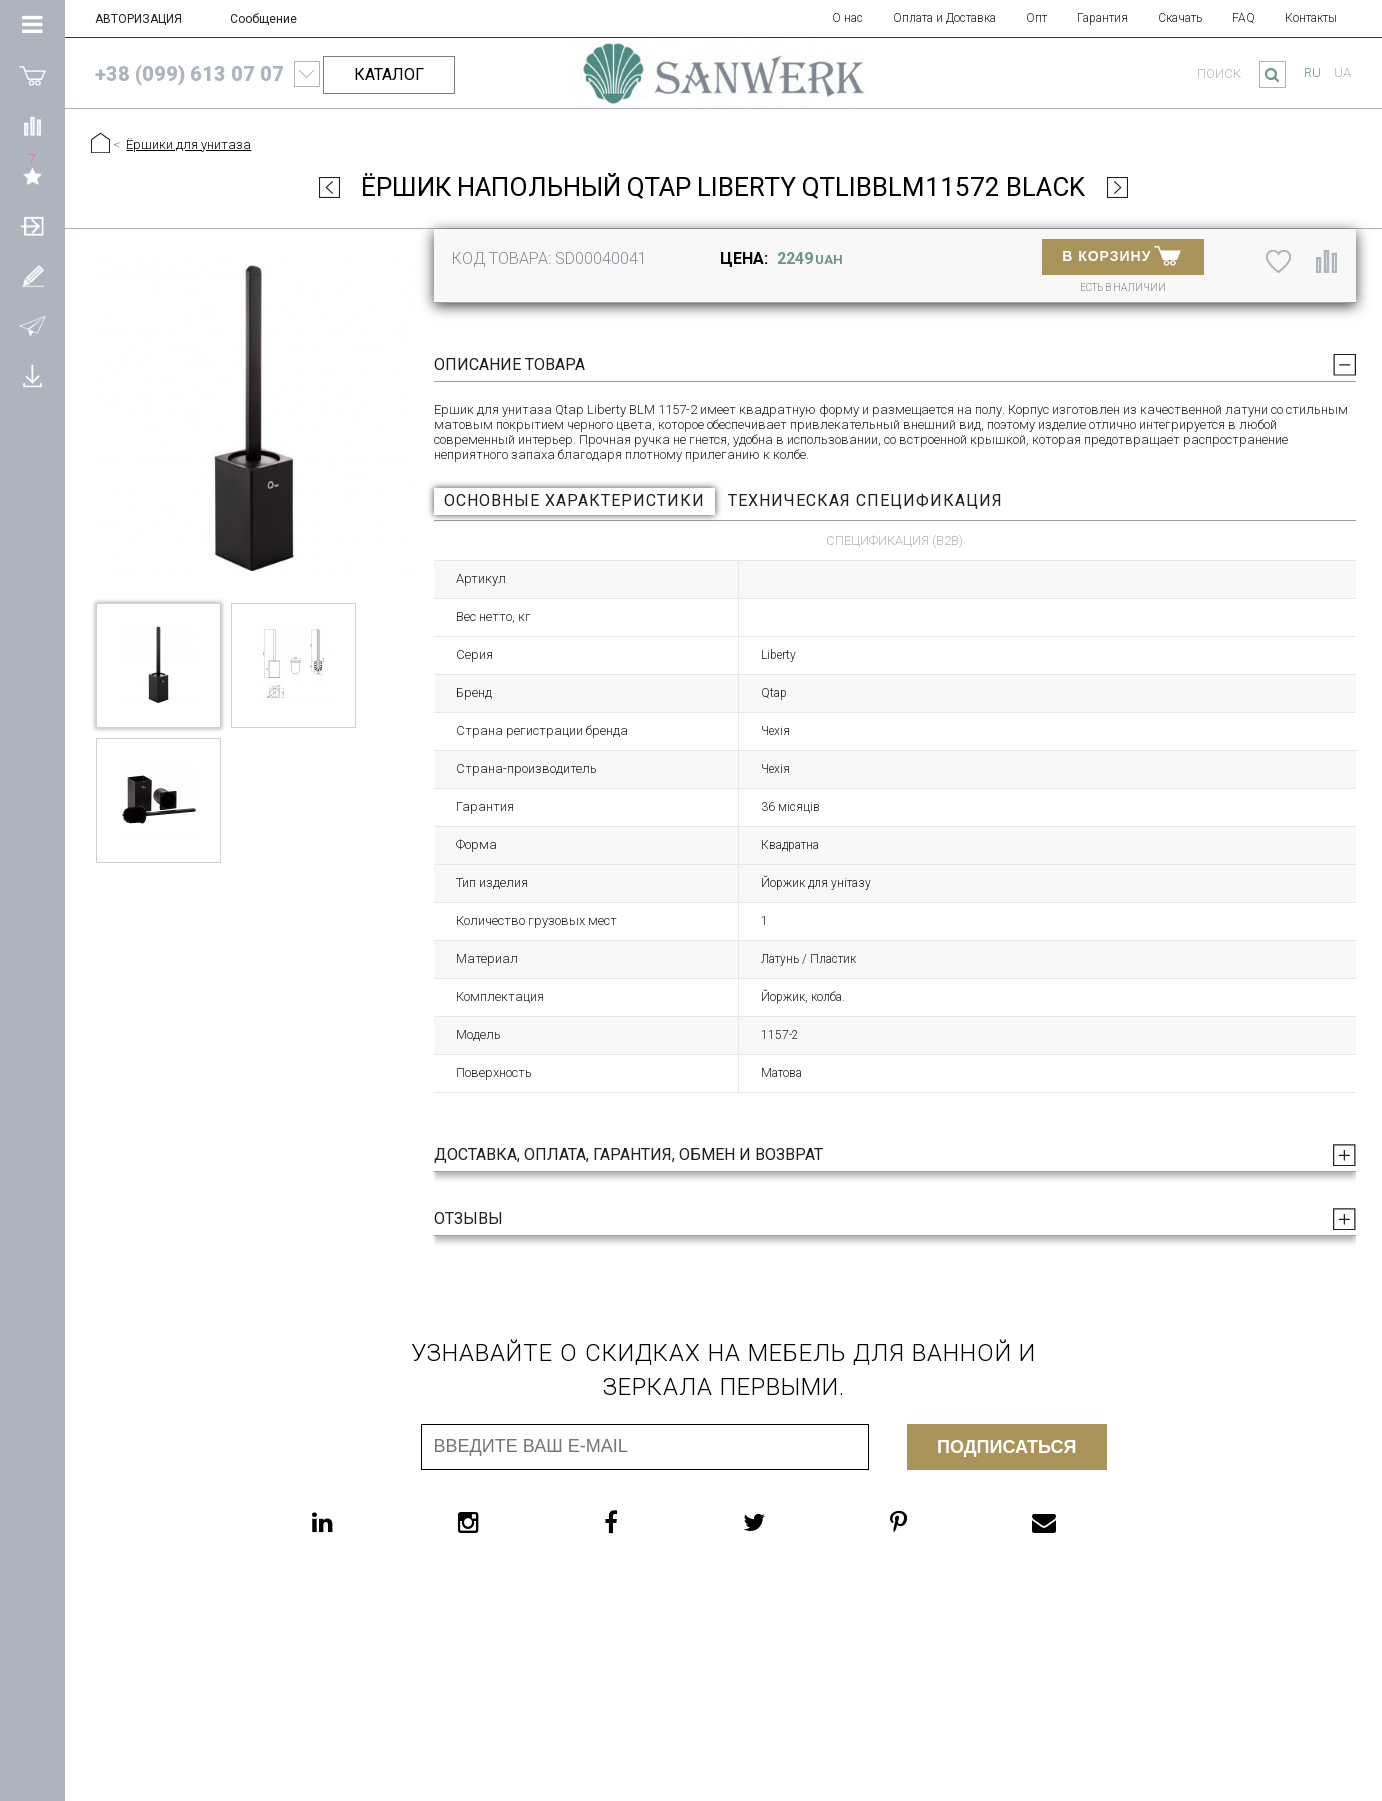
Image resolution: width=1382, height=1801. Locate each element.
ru (1312, 72)
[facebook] (651, 1522)
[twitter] (794, 1522)
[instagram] (508, 1522)
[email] (1084, 1522)
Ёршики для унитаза (188, 144)
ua (1342, 72)
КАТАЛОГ (389, 74)
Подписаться (1006, 1447)
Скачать (1180, 18)
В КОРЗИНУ (1121, 255)
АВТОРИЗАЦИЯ (138, 19)
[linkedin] (362, 1522)
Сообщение (263, 19)
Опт (1036, 18)
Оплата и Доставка (944, 18)
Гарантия (1102, 18)
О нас (847, 18)
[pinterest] (938, 1522)
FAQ (1243, 18)
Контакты (1311, 18)
